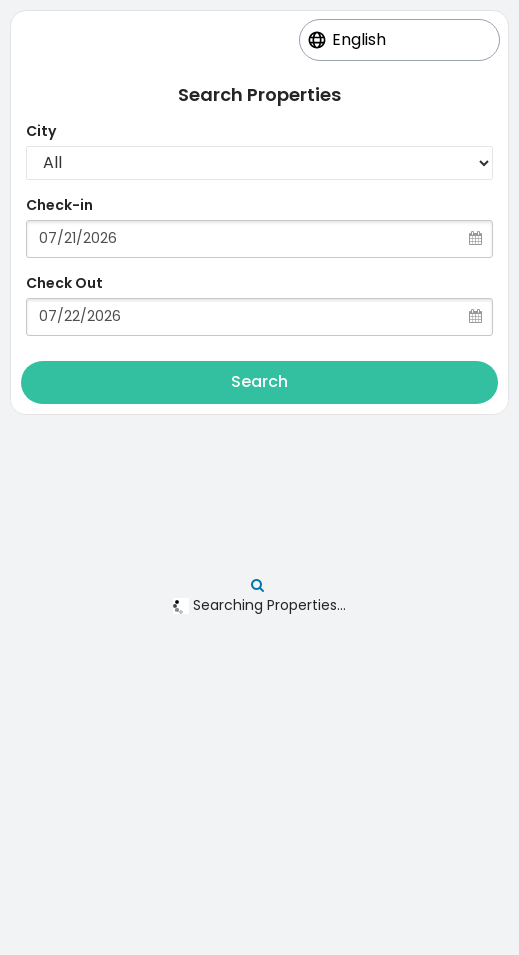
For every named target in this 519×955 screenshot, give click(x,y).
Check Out (64, 283)
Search (259, 381)
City (41, 131)
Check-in (59, 205)
